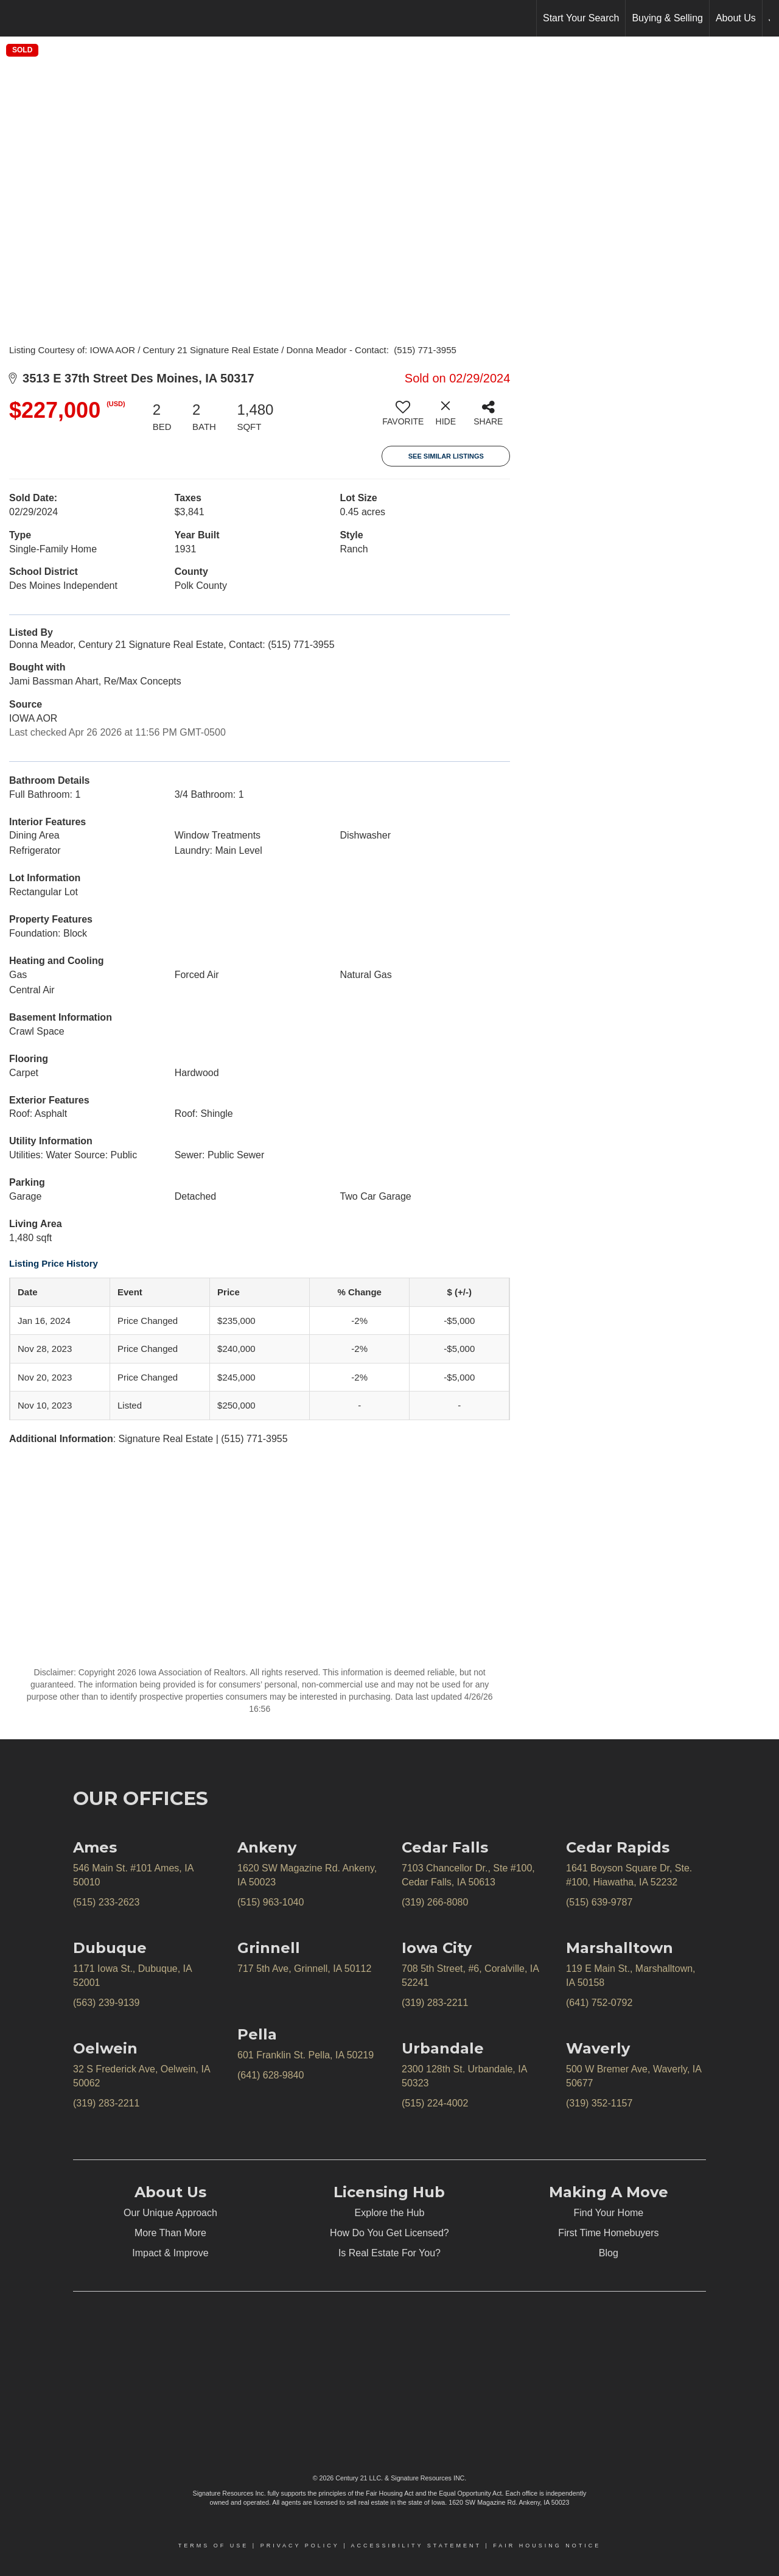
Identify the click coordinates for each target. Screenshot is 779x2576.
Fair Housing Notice (547, 2546)
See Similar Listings (446, 456)
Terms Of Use (213, 2546)
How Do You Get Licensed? (389, 2233)
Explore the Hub (390, 2213)
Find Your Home (609, 2213)
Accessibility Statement (416, 2546)
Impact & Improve (170, 2253)
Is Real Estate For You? (389, 2253)
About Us (736, 18)
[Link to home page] (15, 18)
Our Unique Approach (170, 2213)
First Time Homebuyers (608, 2233)
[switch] (403, 417)
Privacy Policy (300, 2546)
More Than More (170, 2233)
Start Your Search (581, 18)
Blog (608, 2253)
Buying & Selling (667, 18)
